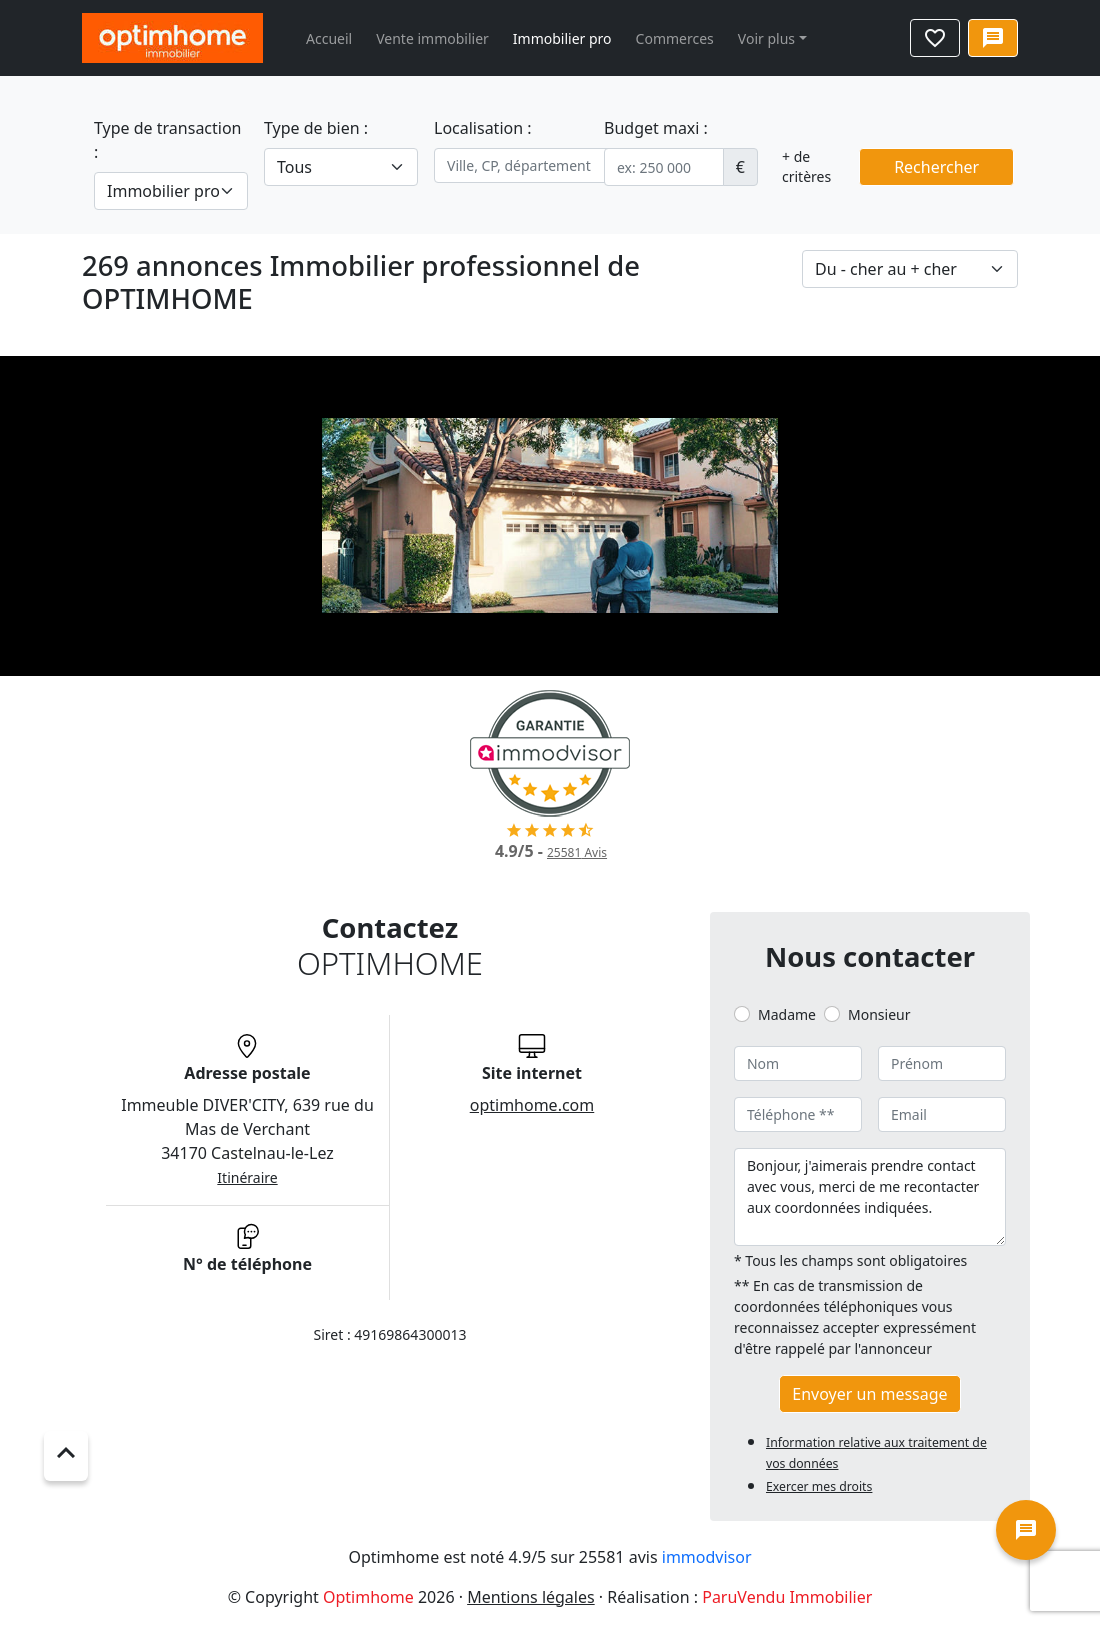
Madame (787, 1014)
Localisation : (483, 128)
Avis (577, 852)
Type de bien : (316, 128)
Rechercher (936, 167)
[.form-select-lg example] (171, 191)
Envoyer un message (869, 1394)
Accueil (329, 38)
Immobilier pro (562, 38)
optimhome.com (532, 1105)
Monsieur (879, 1014)
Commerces (675, 38)
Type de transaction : (168, 140)
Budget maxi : (656, 128)
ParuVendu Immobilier (787, 1597)
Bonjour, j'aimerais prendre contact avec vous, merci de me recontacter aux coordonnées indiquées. (870, 1197)
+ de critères (806, 166)
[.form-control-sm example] (664, 167)
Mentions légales (531, 1597)
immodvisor (707, 1557)
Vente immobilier (432, 38)
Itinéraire (247, 1177)
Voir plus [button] (766, 38)
